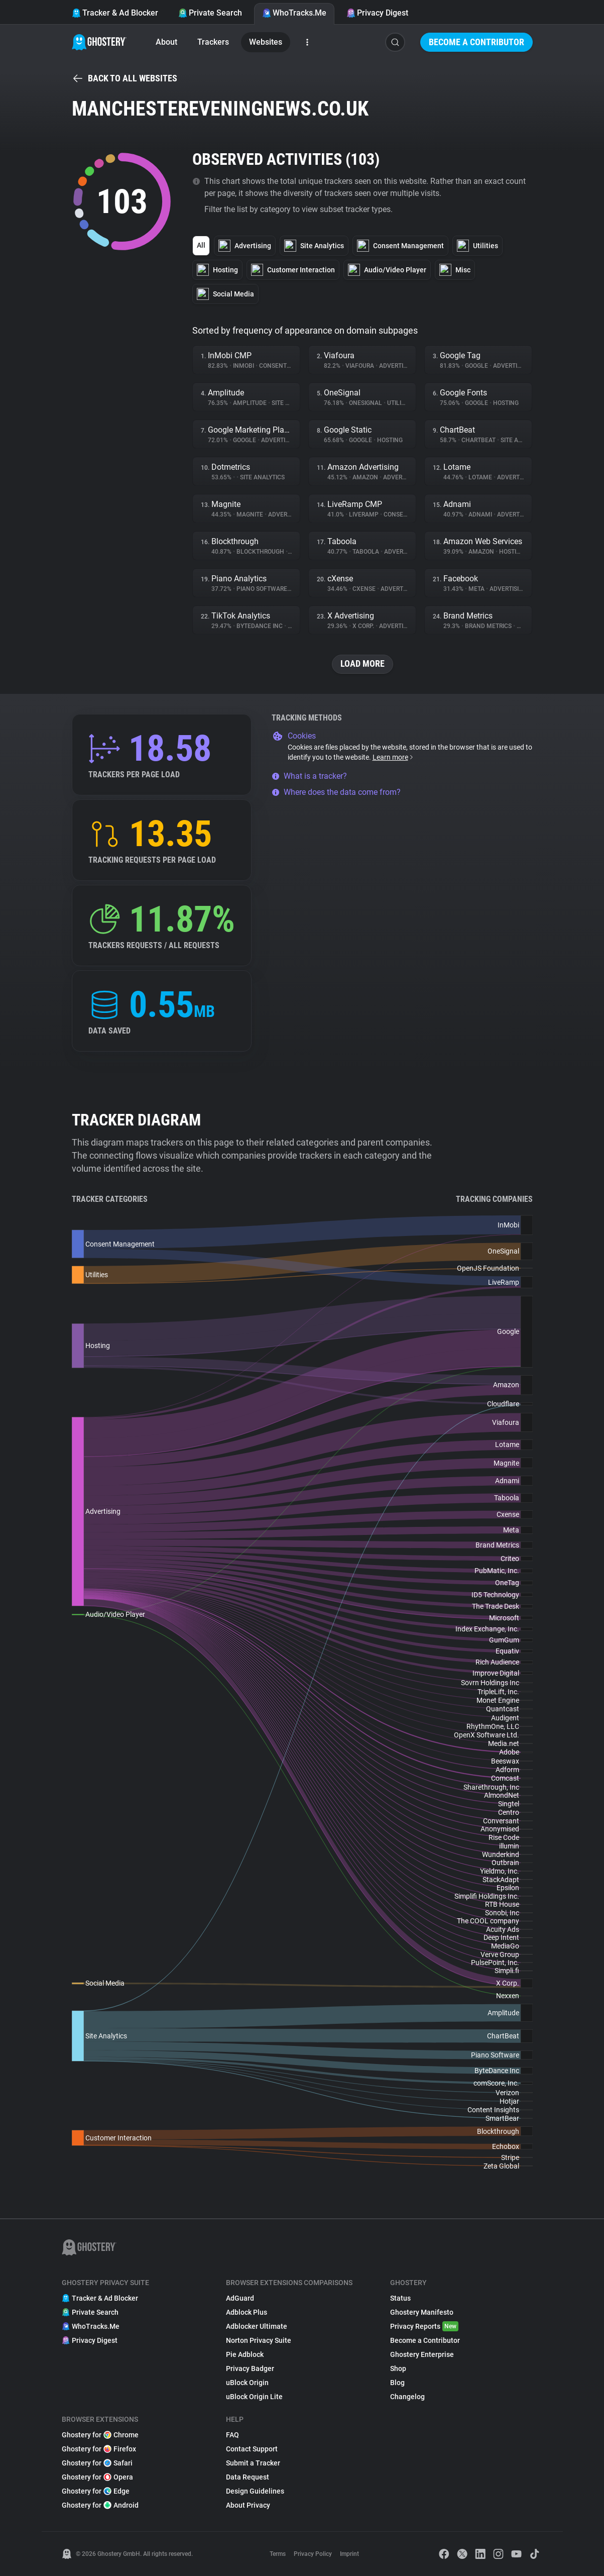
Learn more (393, 757)
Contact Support (252, 2449)
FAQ (232, 2435)
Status (400, 2298)
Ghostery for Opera (97, 2477)
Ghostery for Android (100, 2505)
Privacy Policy (313, 2553)
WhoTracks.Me (294, 13)
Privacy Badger (250, 2368)
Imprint (349, 2553)
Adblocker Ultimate (256, 2326)
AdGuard (240, 2298)
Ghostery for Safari (97, 2463)
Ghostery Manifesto (421, 2312)
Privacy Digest (377, 13)
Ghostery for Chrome (100, 2435)
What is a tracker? (309, 776)
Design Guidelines (255, 2491)
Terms (278, 2553)
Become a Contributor (476, 42)
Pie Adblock (245, 2354)
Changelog (407, 2397)
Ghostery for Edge (96, 2491)
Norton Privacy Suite (258, 2340)
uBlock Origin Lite (254, 2397)
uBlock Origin (247, 2383)
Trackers (213, 42)
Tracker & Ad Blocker (115, 13)
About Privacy (248, 2505)
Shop (398, 2368)
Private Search (210, 13)
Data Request (247, 2477)
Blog (397, 2383)
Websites (265, 42)
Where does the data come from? (336, 792)
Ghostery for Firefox (99, 2449)
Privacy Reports (424, 2326)
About (166, 42)
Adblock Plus (246, 2312)
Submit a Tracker (253, 2463)
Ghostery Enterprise (422, 2354)
